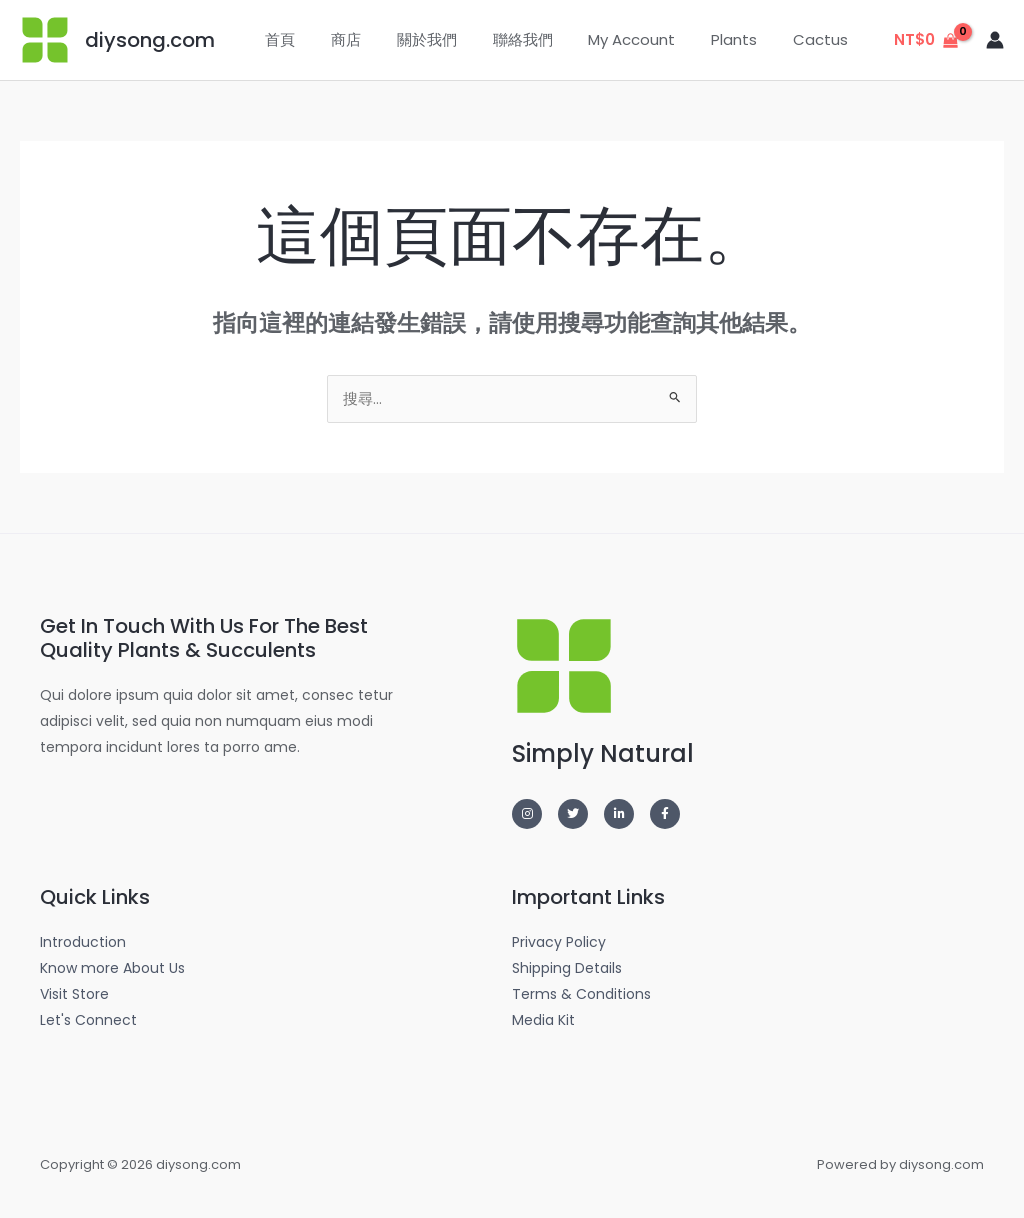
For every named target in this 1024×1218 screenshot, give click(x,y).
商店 (378, 39)
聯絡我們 (543, 39)
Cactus (823, 39)
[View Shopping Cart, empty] (926, 40)
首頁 (318, 39)
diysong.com (150, 40)
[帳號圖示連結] (995, 40)
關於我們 (453, 39)
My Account (646, 39)
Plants (743, 39)
